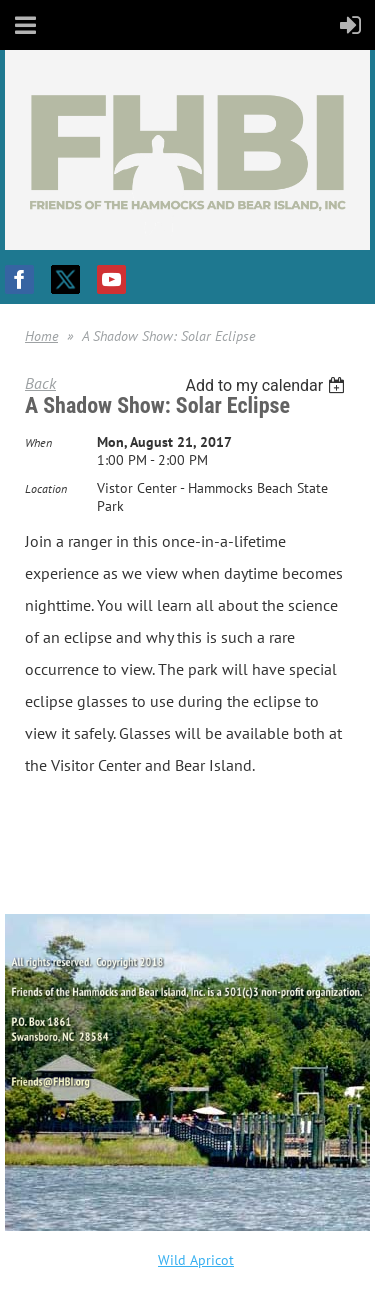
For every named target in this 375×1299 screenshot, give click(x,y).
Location (46, 488)
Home (41, 336)
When (38, 442)
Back (40, 383)
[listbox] (267, 385)
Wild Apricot (196, 1260)
